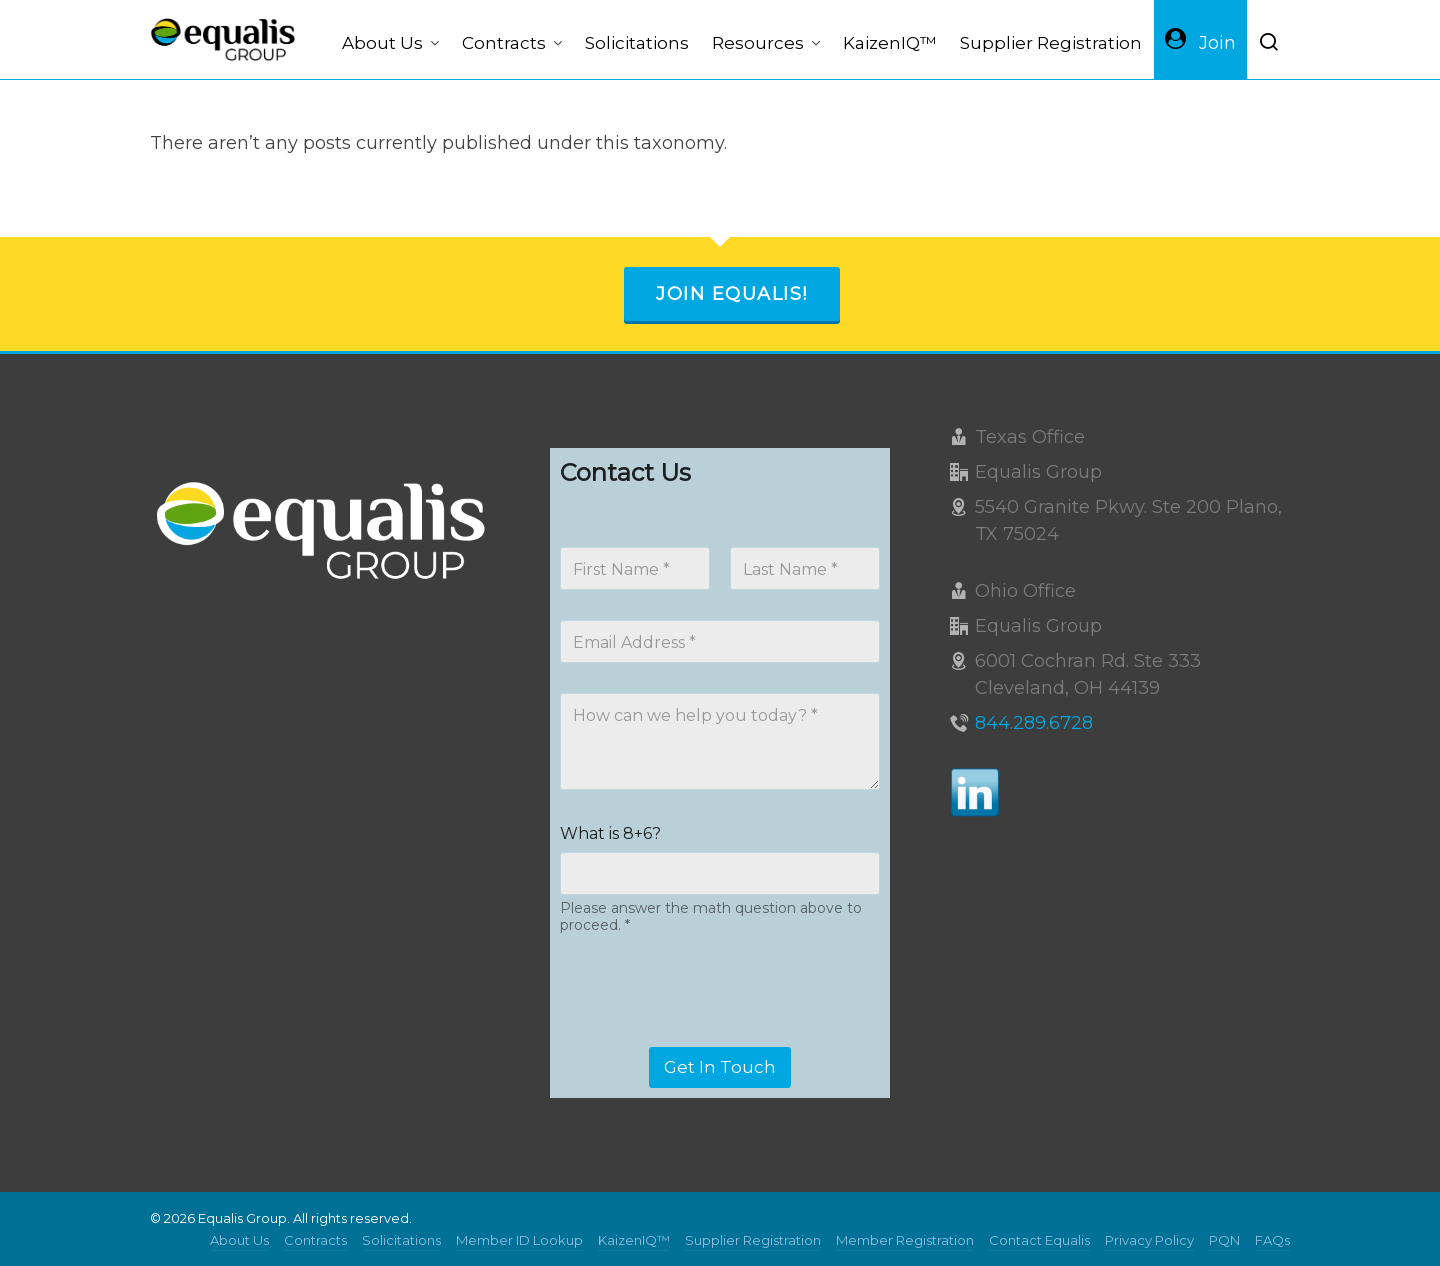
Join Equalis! (732, 294)
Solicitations (401, 1240)
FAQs (1272, 1240)
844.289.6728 (1034, 723)
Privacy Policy (1149, 1240)
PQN (1224, 1240)
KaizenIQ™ (634, 1240)
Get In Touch (720, 1067)
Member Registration (905, 1240)
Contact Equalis (1039, 1240)
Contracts (315, 1240)
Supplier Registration (753, 1240)
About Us (239, 1240)
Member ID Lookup (519, 1240)
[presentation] (712, 1034)
